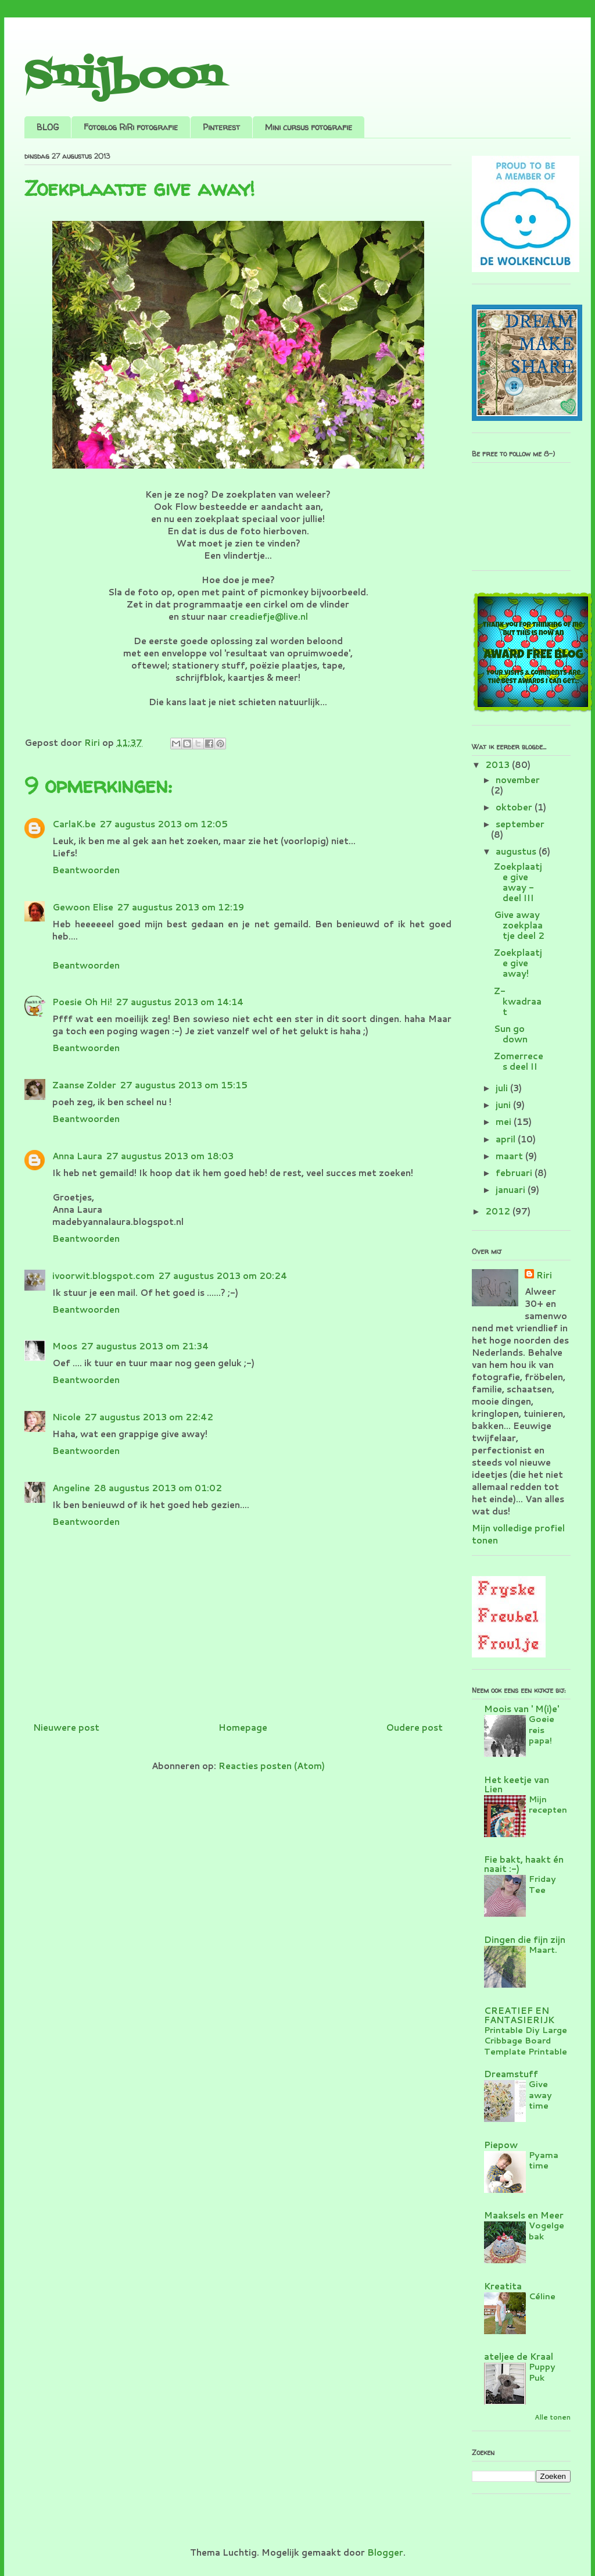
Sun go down (511, 1034)
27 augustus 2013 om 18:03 (170, 1156)
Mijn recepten (548, 1804)
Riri (544, 1275)
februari (515, 1173)
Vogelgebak (546, 2230)
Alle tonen (553, 2417)
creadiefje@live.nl (269, 616)
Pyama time (543, 2160)
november (518, 780)
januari (512, 1190)
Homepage (242, 1727)
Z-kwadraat (518, 1001)
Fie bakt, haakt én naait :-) (524, 1864)
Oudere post (414, 1727)
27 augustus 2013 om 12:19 (180, 907)
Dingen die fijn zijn (524, 1940)
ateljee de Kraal (518, 2356)
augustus (517, 851)
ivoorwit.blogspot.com (103, 1276)
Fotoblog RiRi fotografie (131, 127)
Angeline (71, 1488)
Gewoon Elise (82, 907)
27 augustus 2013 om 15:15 (184, 1085)
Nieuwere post (66, 1727)
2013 (498, 765)
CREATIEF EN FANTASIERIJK (519, 2015)
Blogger (385, 2552)
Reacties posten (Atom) (271, 1766)
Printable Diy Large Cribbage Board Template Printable (525, 2040)
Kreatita (503, 2286)
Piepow (501, 2145)
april (507, 1139)
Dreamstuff (511, 2074)
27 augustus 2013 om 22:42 (148, 1417)
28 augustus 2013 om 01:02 (158, 1488)
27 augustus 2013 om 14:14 (179, 1002)
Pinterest (221, 127)
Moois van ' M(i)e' (521, 1709)
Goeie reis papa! (541, 1729)
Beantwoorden (86, 870)
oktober (515, 807)
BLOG (48, 127)
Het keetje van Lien (516, 1784)
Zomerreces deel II (518, 1061)
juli (503, 1088)
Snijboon (123, 77)
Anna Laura (77, 1156)
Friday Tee (542, 1884)
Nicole (66, 1417)
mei (505, 1122)
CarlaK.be (74, 824)
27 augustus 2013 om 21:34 (145, 1346)
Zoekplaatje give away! (518, 963)
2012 (498, 1211)
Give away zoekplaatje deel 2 (519, 925)
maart (510, 1156)
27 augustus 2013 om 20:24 (222, 1276)
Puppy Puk (542, 2372)
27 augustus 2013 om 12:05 (163, 824)
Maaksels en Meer (524, 2215)
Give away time (540, 2094)
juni (504, 1105)
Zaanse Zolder (84, 1085)
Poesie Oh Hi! (82, 1002)
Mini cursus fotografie (308, 127)
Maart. (543, 1949)
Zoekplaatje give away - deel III (518, 882)
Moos (64, 1346)
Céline (542, 2296)
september (520, 824)
